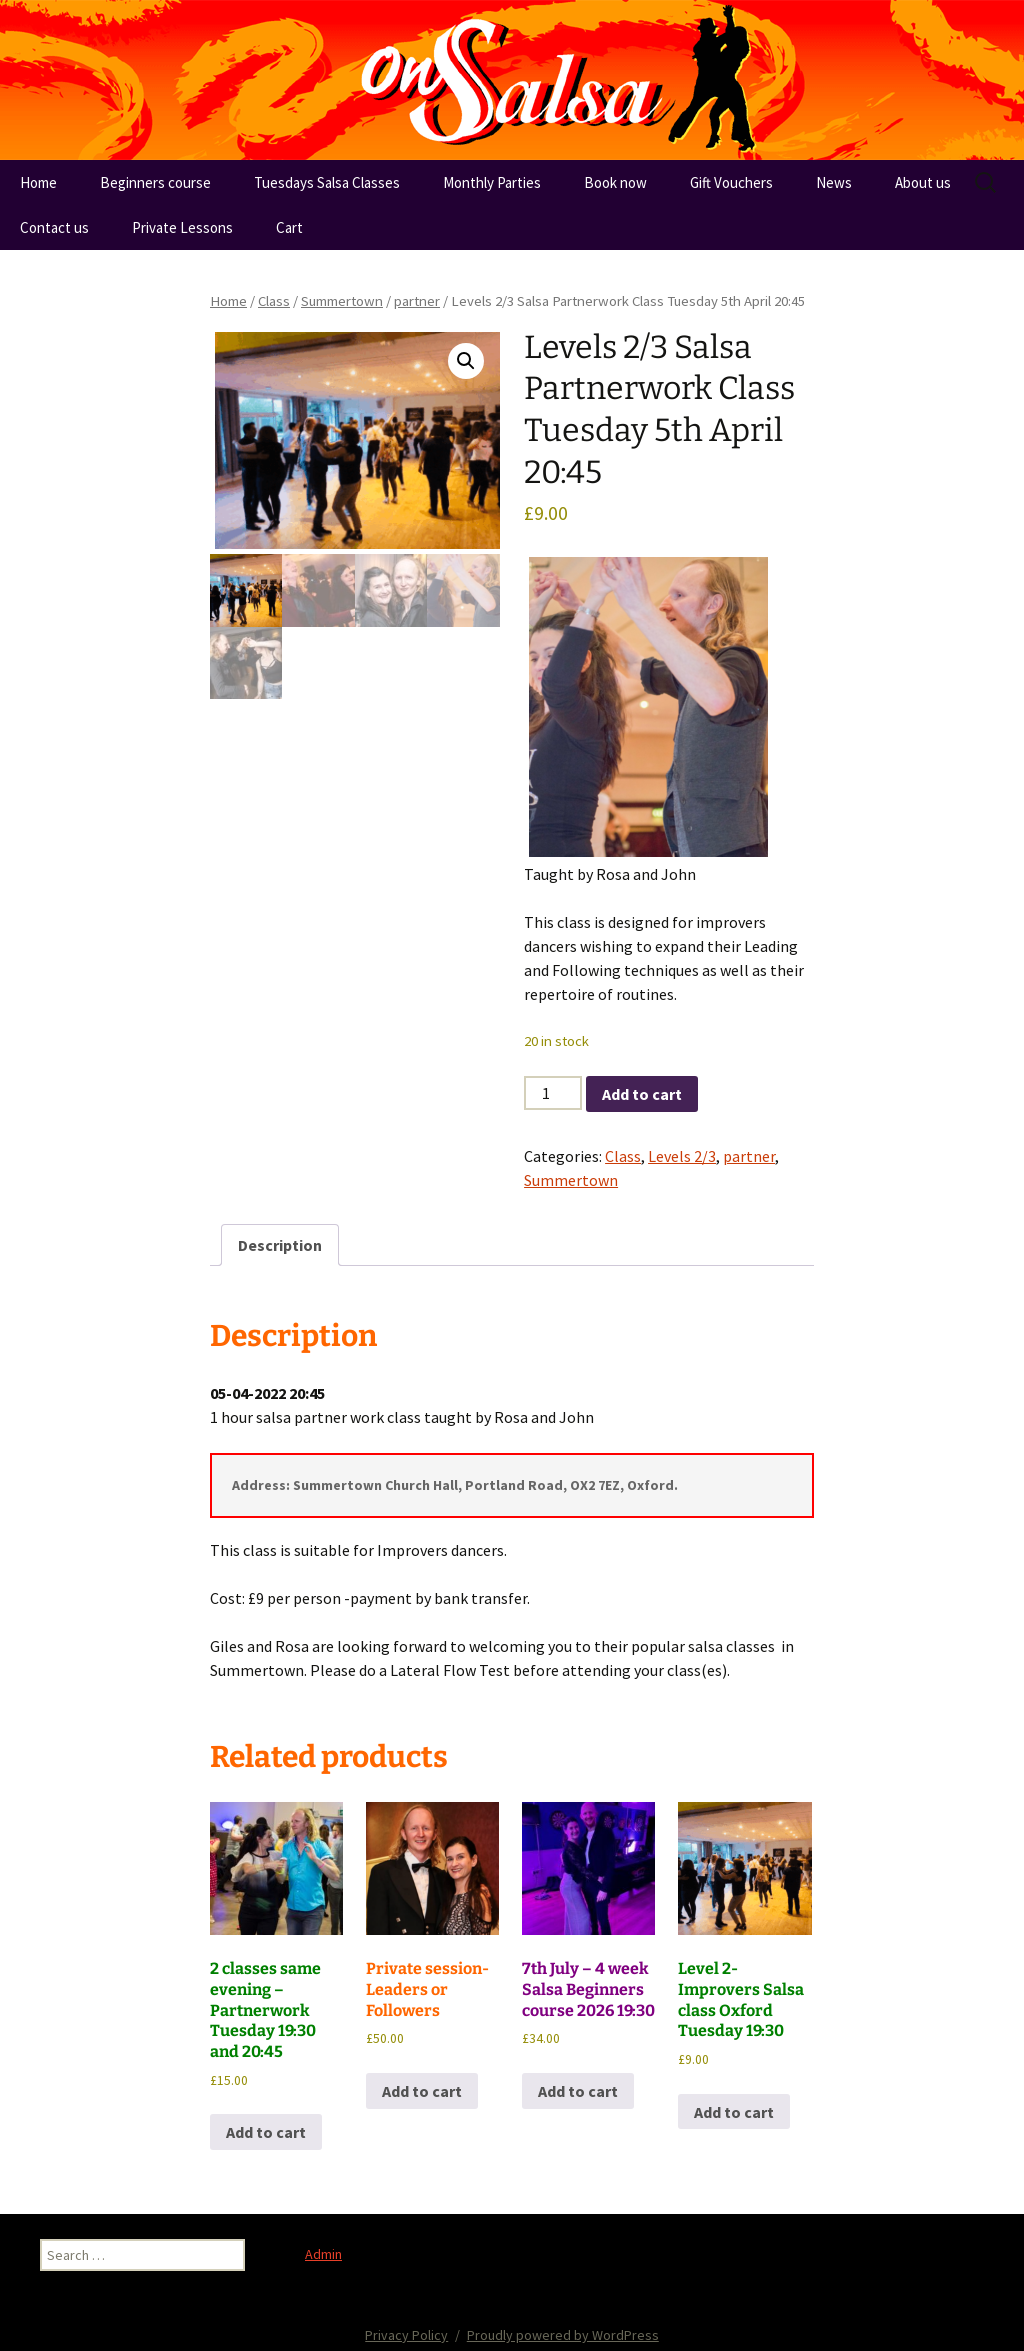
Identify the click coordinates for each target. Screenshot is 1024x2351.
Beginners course (155, 182)
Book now (615, 182)
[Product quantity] (553, 1093)
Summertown (342, 301)
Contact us (54, 227)
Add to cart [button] (266, 2132)
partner (417, 301)
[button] (466, 361)
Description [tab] (280, 1245)
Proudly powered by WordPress (563, 2335)
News (834, 182)
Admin (323, 2254)
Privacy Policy (406, 2335)
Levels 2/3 (682, 1156)
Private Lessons (182, 227)
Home (38, 182)
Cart (289, 227)
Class (274, 301)
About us (923, 182)
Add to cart (642, 1094)
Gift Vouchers (731, 182)
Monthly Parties (492, 182)
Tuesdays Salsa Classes (327, 182)
